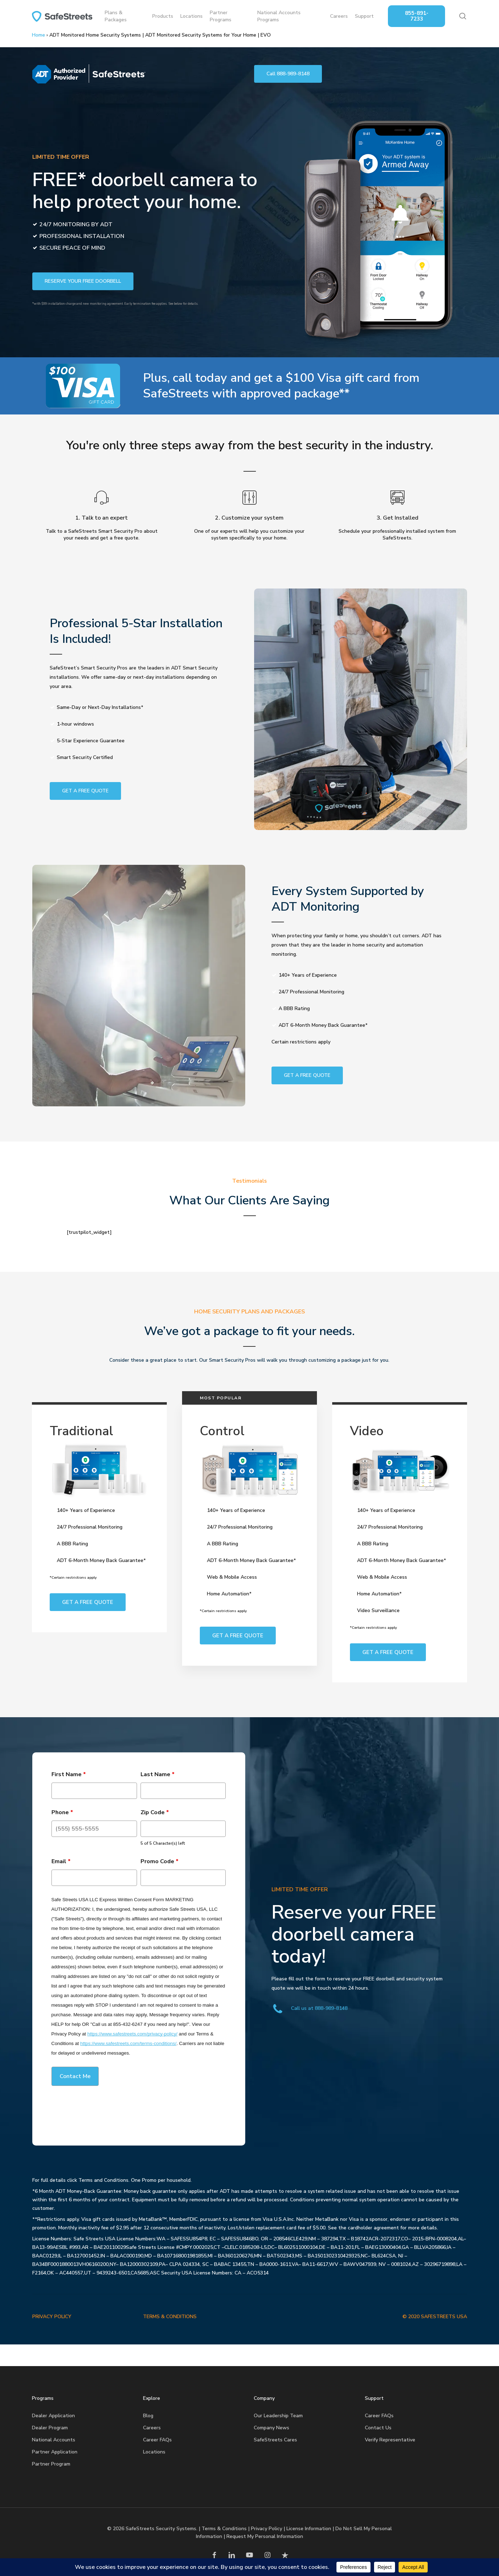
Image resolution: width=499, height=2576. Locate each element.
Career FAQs (157, 2439)
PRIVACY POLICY (51, 2316)
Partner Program (51, 2464)
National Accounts (53, 2439)
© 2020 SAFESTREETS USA (434, 2316)
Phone (62, 1812)
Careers (152, 2427)
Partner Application (54, 2451)
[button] (288, 74)
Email (61, 1861)
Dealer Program (50, 2427)
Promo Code (160, 1861)
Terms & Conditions (224, 2528)
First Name (68, 1774)
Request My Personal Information (264, 2536)
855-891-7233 (416, 16)
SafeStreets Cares (275, 2439)
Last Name (158, 1774)
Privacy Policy (266, 2528)
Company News (271, 2427)
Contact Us (378, 2427)
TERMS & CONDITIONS (170, 2316)
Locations (154, 2451)
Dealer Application (53, 2415)
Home (38, 35)
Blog (148, 2415)
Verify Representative (390, 2439)
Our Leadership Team (278, 2415)
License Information (308, 2528)
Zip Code (155, 1812)
